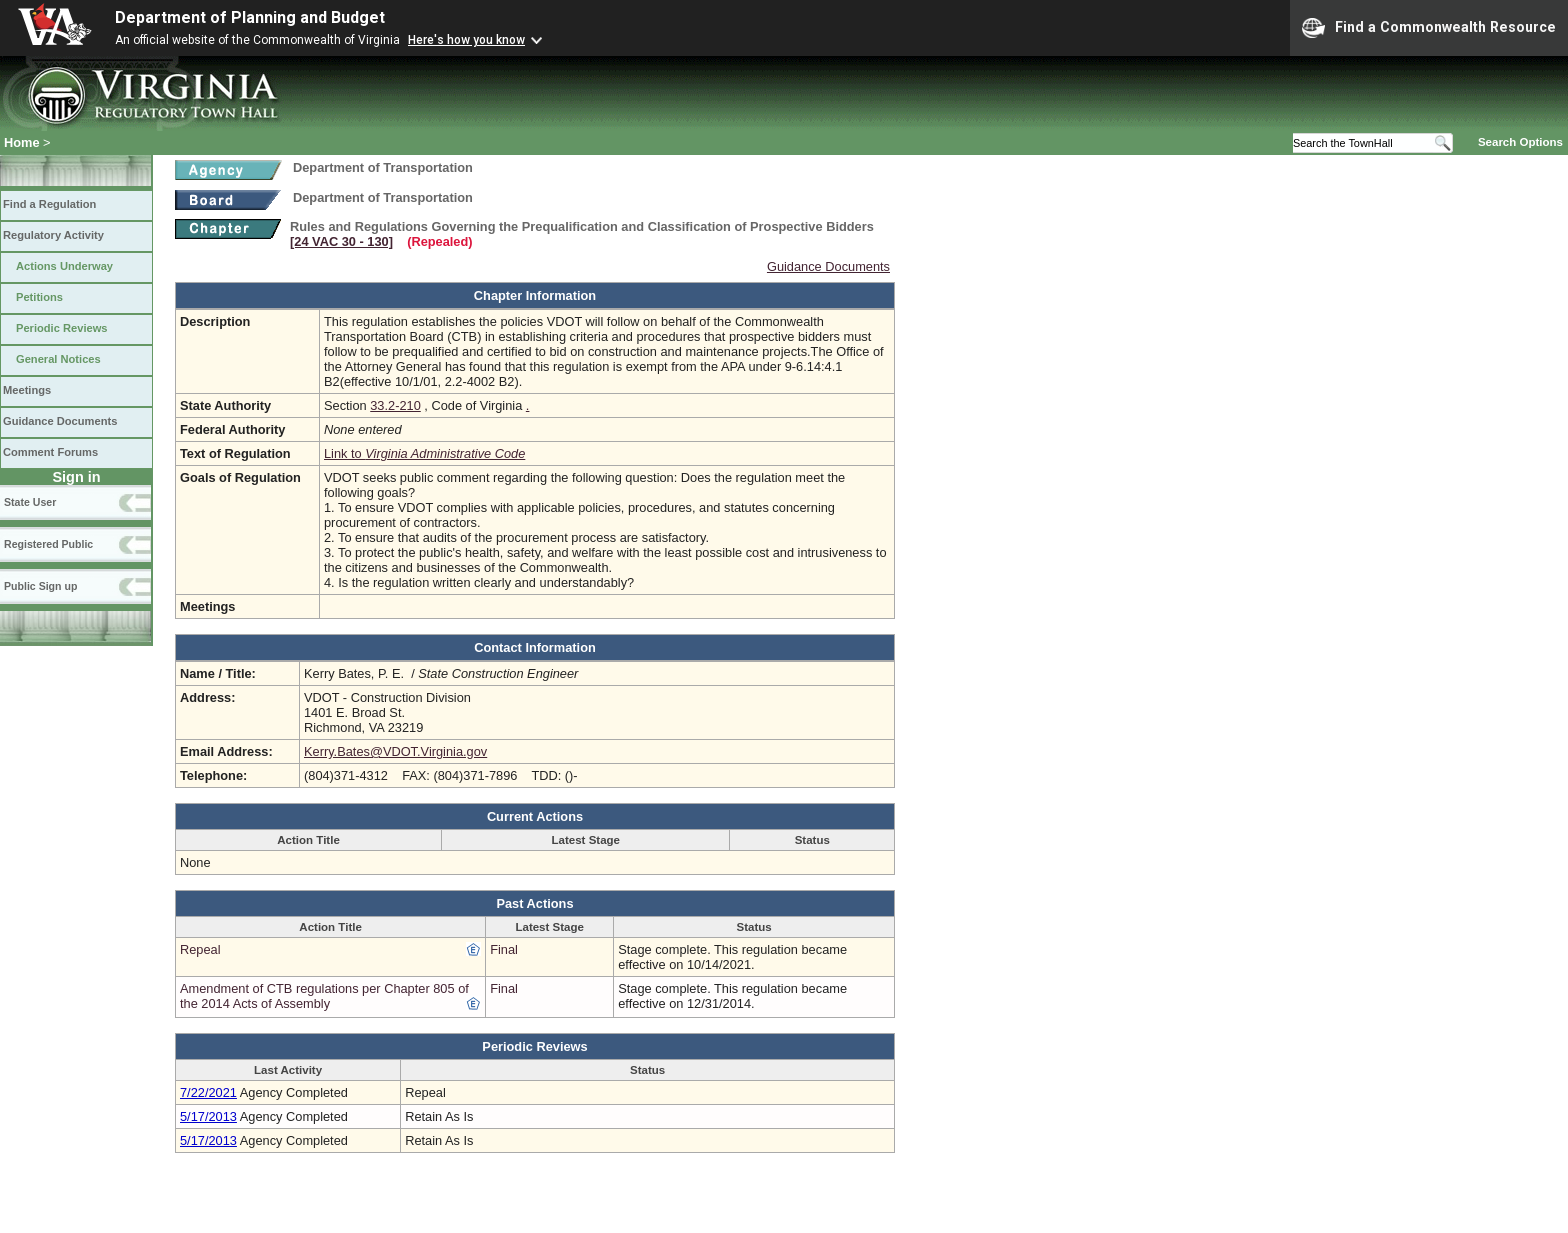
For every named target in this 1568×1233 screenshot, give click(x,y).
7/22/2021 (208, 1092)
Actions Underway (64, 266)
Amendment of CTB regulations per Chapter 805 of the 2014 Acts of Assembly (324, 996)
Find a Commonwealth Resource (1429, 28)
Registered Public (48, 544)
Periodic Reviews (62, 328)
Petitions (39, 297)
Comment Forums (50, 452)
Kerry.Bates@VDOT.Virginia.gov (395, 751)
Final (504, 949)
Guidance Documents (60, 421)
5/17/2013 (208, 1116)
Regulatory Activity (53, 235)
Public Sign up (40, 586)
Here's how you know (466, 40)
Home (22, 142)
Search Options (1520, 142)
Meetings (27, 390)
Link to (424, 453)
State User (30, 502)
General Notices (58, 359)
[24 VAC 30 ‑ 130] (341, 241)
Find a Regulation (49, 204)
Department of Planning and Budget (250, 17)
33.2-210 (395, 405)
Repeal (200, 949)
